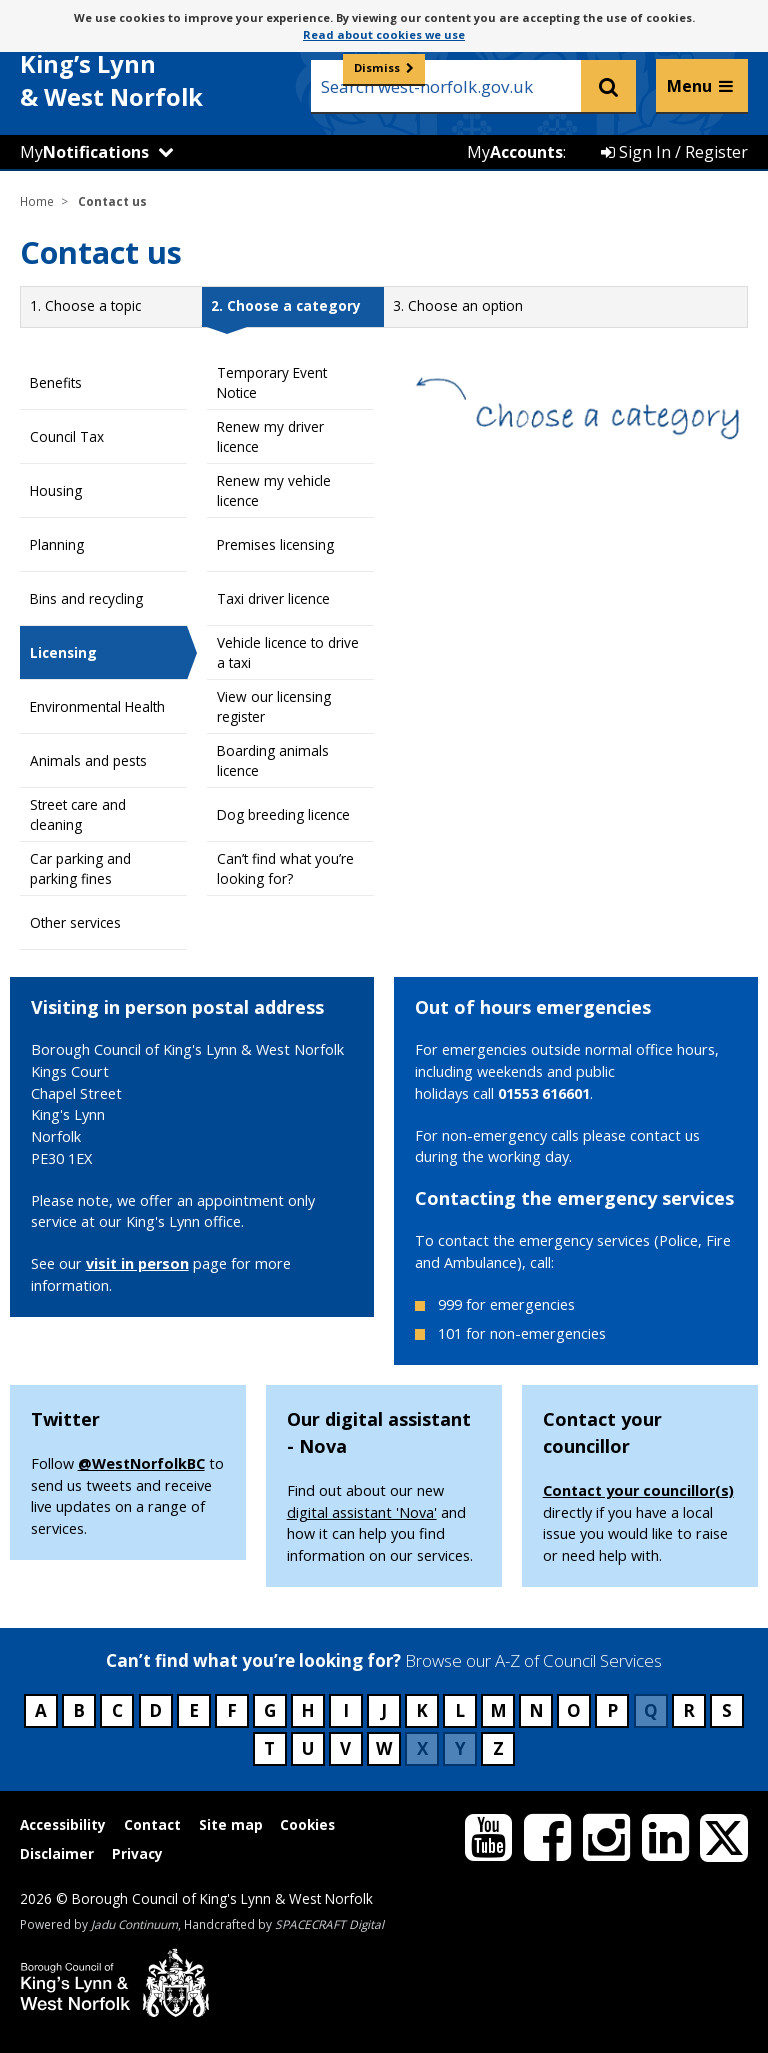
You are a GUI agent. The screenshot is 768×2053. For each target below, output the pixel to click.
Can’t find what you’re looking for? (285, 868)
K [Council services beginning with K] (422, 1710)
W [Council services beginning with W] (384, 1748)
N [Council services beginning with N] (536, 1710)
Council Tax (67, 436)
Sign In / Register (674, 152)
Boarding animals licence (273, 760)
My (84, 152)
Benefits (56, 382)
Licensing (63, 652)
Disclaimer (57, 1853)
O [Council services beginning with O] (574, 1710)
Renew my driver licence (270, 436)
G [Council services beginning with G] (270, 1710)
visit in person (137, 1263)
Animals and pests (88, 760)
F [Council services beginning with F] (232, 1710)
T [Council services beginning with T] (269, 1748)
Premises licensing (275, 544)
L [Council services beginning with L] (460, 1710)
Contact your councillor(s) (638, 1490)
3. (458, 305)
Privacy (137, 1853)
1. (85, 305)
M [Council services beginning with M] (498, 1710)
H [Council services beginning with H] (308, 1710)
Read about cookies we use (384, 34)
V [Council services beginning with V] (345, 1748)
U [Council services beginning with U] (308, 1748)
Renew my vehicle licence (274, 490)
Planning (57, 544)
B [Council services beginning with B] (79, 1710)
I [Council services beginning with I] (346, 1710)
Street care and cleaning (78, 814)
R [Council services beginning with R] (689, 1710)
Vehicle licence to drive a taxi (288, 652)
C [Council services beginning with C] (117, 1710)
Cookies (307, 1824)
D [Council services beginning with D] (155, 1710)
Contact (152, 1824)
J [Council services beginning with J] (384, 1710)
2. (286, 305)
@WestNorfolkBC (141, 1463)
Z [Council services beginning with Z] (498, 1748)
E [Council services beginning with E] (194, 1710)
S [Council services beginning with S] (727, 1710)
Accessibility (63, 1824)
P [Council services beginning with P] (612, 1710)
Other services (75, 922)
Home (37, 201)
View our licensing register (274, 706)
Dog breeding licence (283, 814)
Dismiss (377, 67)
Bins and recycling (86, 598)
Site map (231, 1824)
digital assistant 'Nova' (362, 1512)
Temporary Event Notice (272, 382)
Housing (56, 490)
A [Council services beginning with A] (41, 1710)
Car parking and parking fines (80, 868)
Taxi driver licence (273, 598)
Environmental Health (97, 706)
